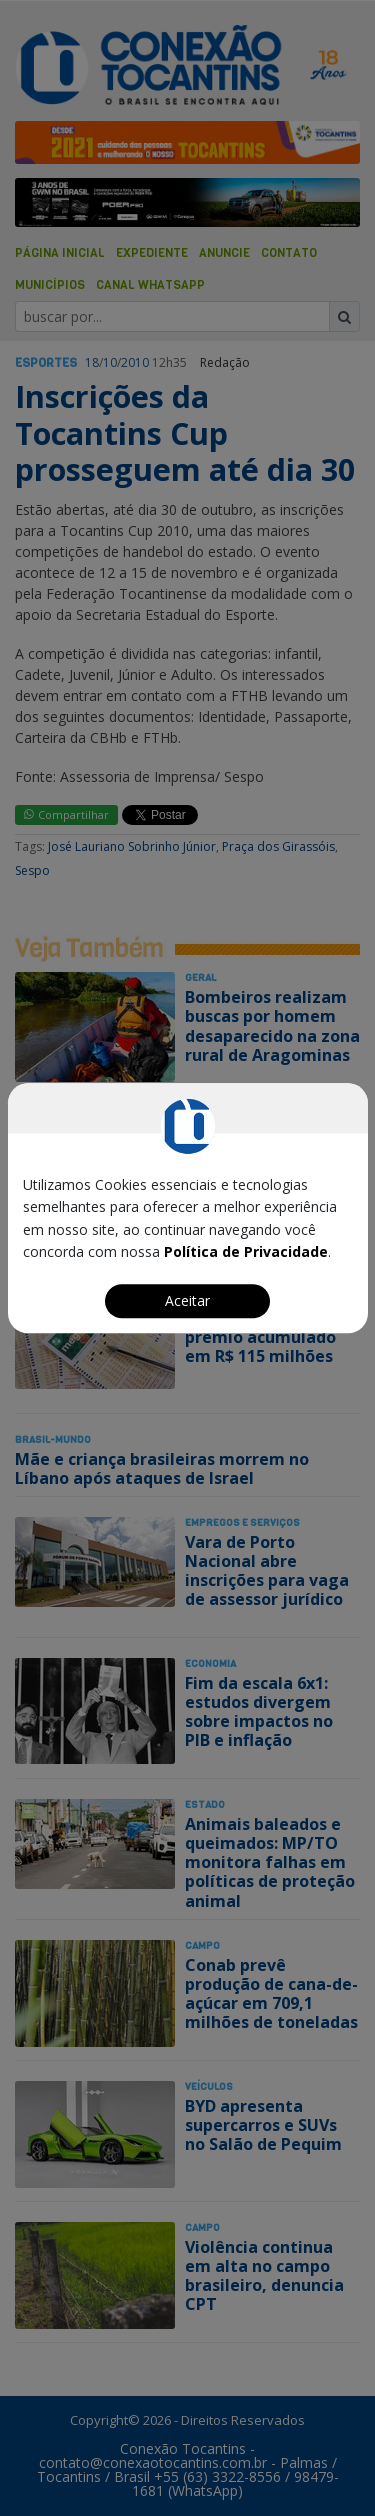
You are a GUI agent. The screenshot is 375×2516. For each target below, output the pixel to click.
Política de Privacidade (246, 1251)
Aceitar (187, 1300)
